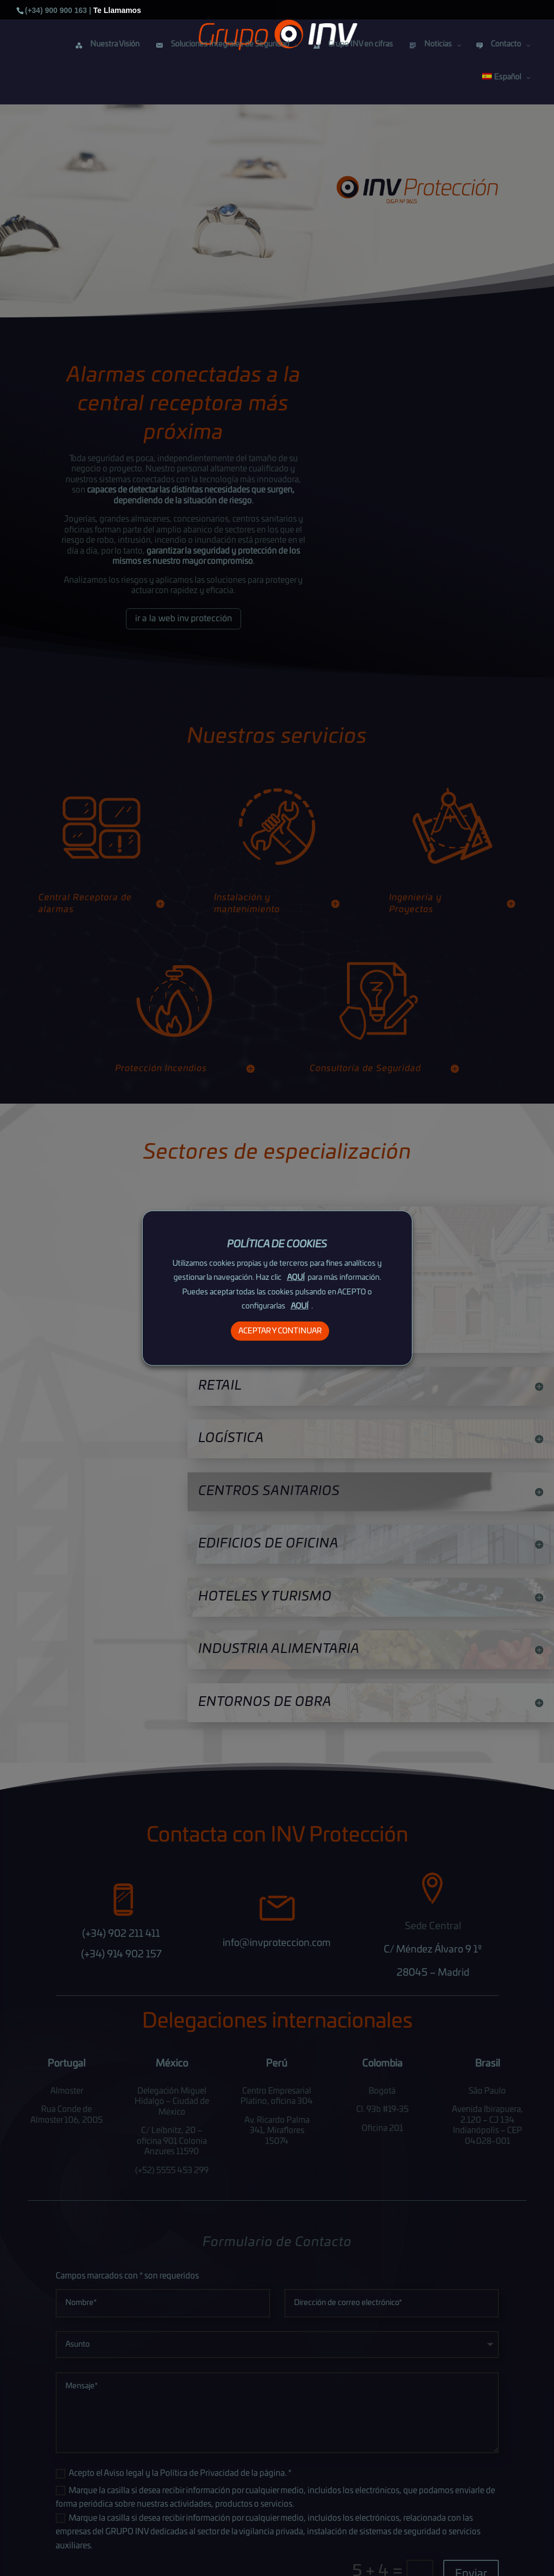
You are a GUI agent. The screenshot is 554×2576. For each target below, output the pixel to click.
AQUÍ (296, 1278)
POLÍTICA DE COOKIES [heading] (277, 1245)
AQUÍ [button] (300, 1306)
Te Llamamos (117, 10)
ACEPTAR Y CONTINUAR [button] (280, 1331)
